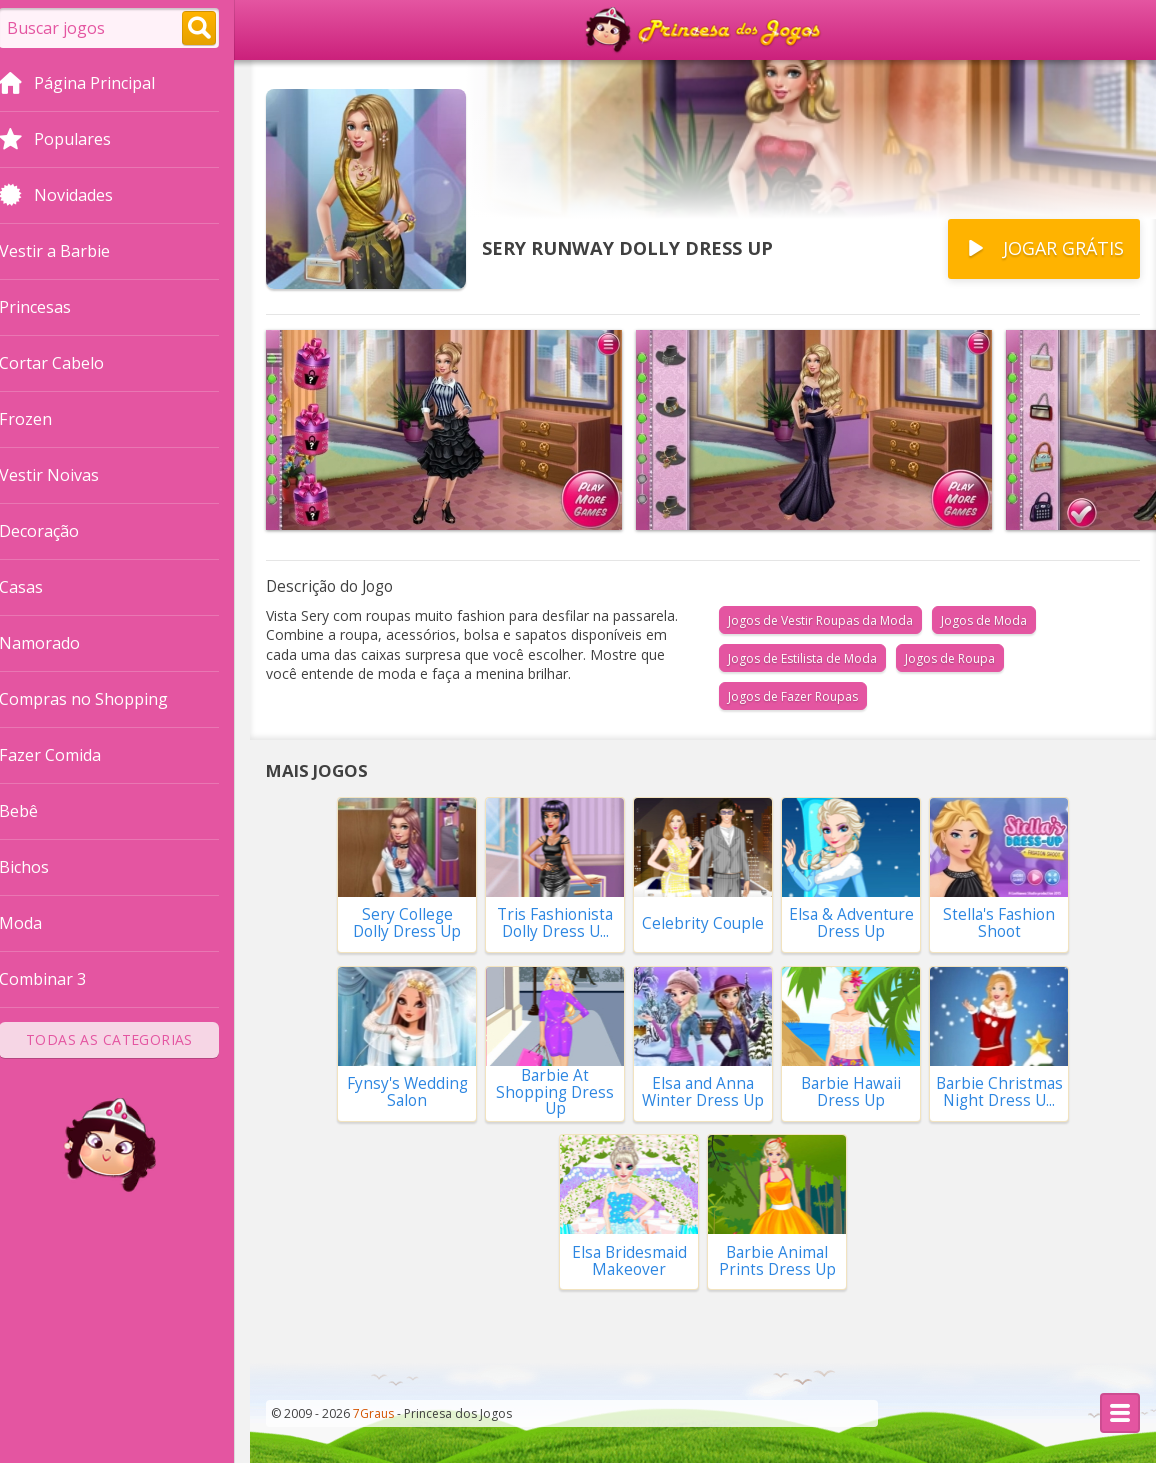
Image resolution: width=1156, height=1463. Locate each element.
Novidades (72, 197)
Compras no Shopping (99, 699)
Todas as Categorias (125, 1039)
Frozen (41, 419)
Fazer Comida (66, 755)
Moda (36, 923)
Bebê (34, 811)
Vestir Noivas (65, 475)
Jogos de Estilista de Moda (802, 658)
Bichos (40, 867)
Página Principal (93, 85)
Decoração (55, 531)
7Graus (373, 1413)
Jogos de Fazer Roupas (793, 696)
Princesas (51, 307)
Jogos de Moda (984, 620)
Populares (71, 141)
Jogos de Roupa (950, 658)
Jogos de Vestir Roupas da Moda (820, 620)
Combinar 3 (58, 979)
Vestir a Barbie (70, 251)
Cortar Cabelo (67, 363)
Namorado (55, 643)
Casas (37, 587)
